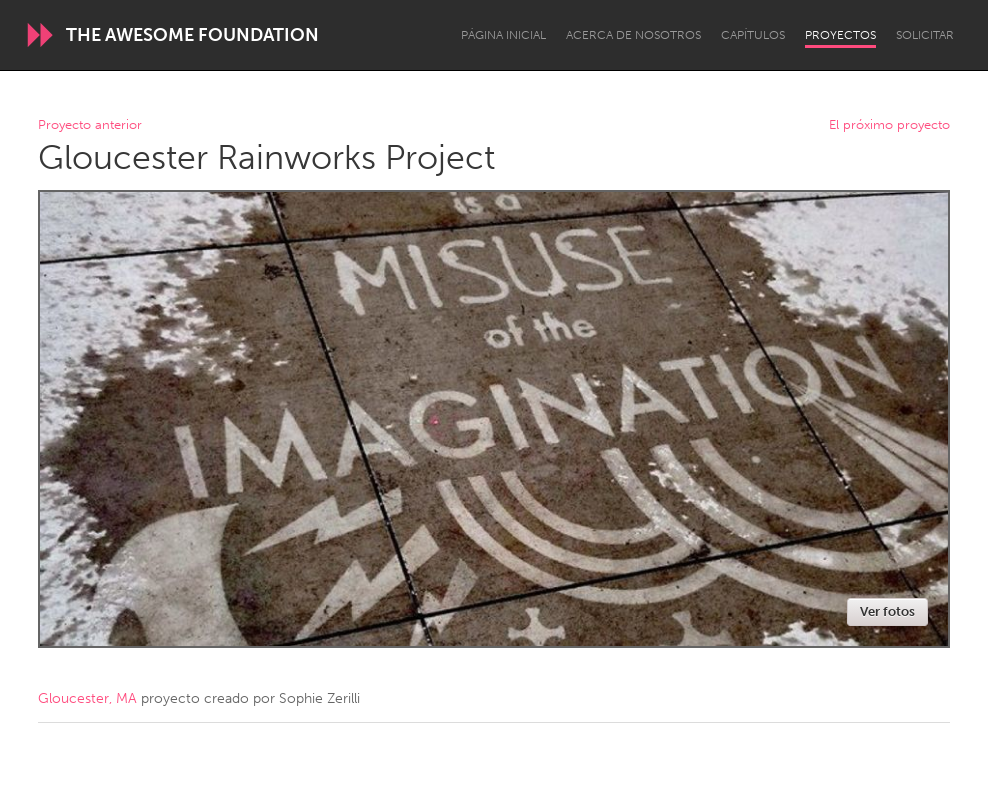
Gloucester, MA (87, 698)
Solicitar (925, 35)
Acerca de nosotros (633, 35)
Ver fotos (887, 611)
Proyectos (840, 35)
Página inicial (503, 35)
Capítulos (753, 35)
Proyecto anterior (90, 125)
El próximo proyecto (889, 125)
